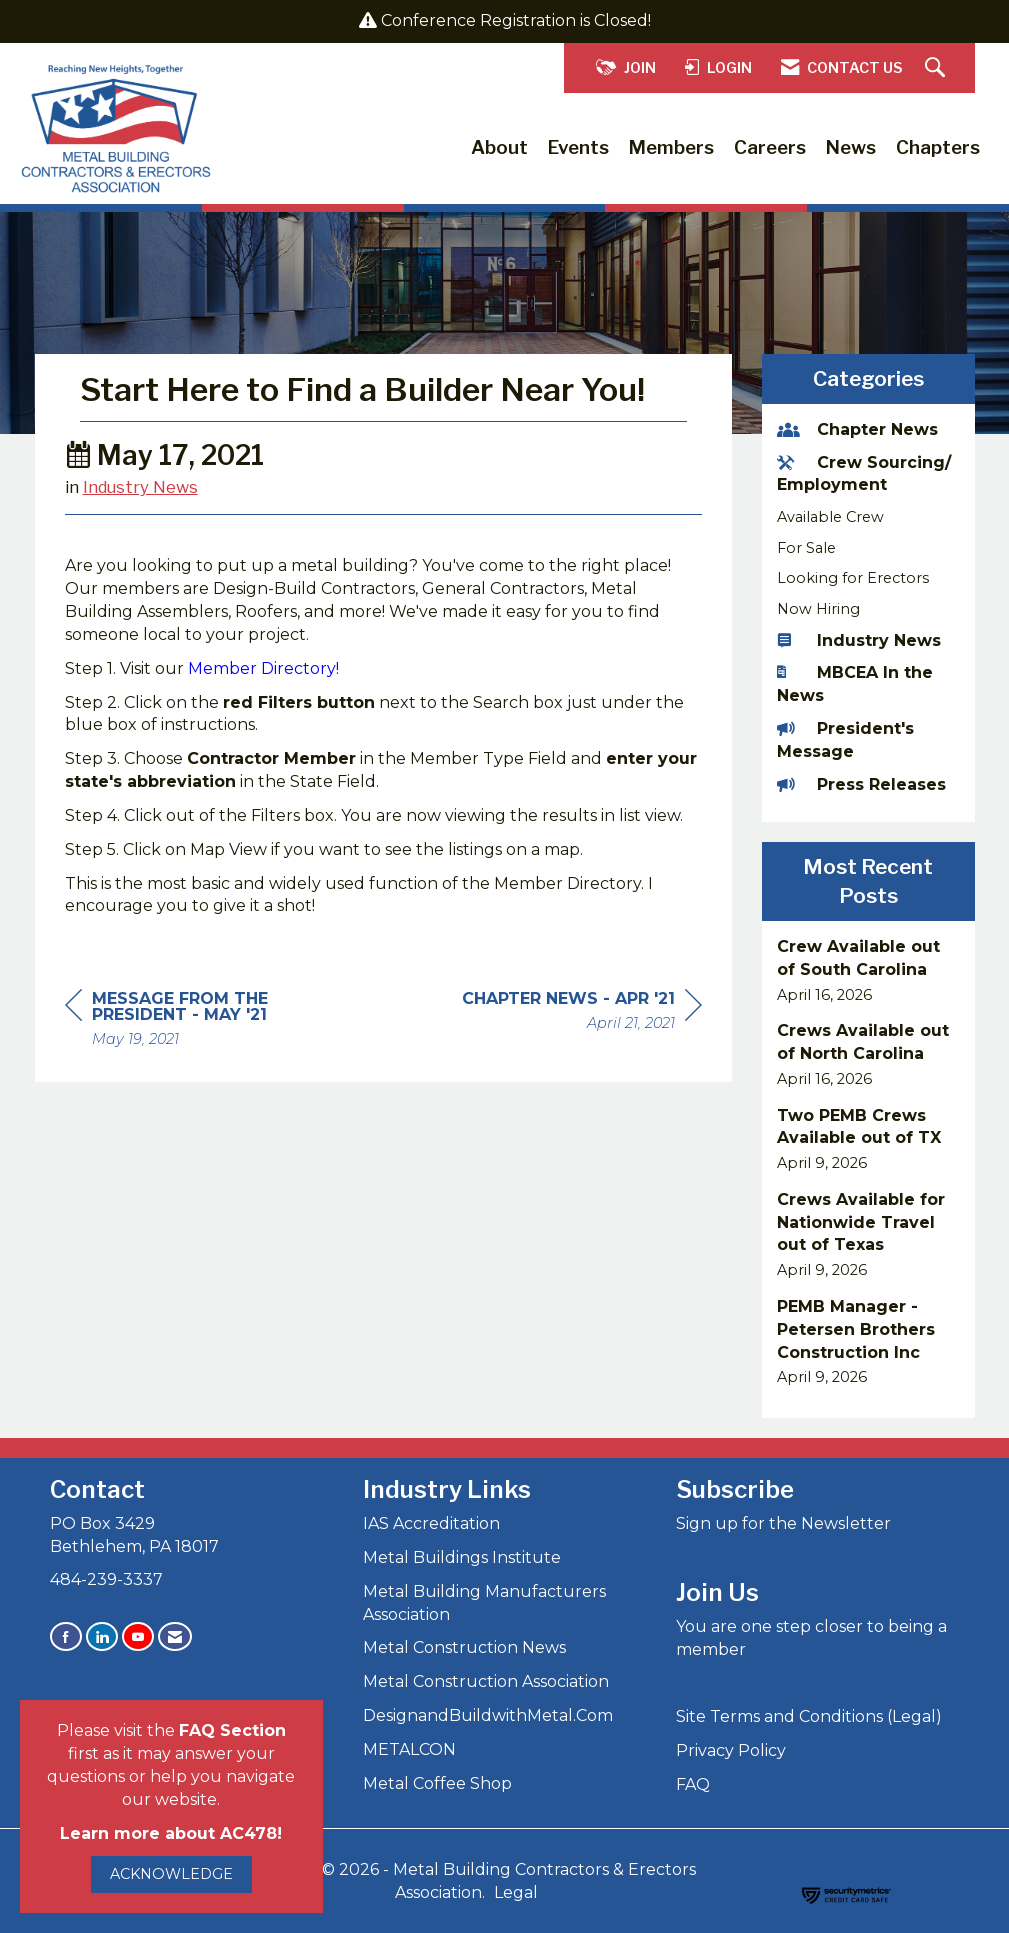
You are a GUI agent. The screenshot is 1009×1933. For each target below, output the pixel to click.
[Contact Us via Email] (175, 1636)
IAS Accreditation (431, 1523)
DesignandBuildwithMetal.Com (488, 1715)
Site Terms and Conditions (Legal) (809, 1716)
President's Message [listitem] (845, 740)
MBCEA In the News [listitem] (855, 684)
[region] (582, 1061)
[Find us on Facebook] (66, 1636)
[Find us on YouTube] (138, 1636)
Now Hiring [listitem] (818, 609)
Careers (770, 147)
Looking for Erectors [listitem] (853, 578)
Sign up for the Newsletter (783, 1523)
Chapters (938, 147)
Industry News (140, 535)
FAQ (693, 1784)
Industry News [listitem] (859, 640)
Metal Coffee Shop (437, 1783)
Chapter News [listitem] (857, 429)
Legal (516, 1892)
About (499, 147)
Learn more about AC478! (171, 1833)
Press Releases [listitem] (861, 784)
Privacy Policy (731, 1750)
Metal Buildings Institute (462, 1557)
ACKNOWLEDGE (171, 1874)
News (851, 147)
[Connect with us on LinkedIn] (102, 1636)
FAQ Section (232, 1730)
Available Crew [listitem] (830, 517)
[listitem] (868, 970)
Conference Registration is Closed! (516, 20)
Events (578, 147)
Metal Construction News (464, 1647)
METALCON (409, 1749)
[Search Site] (937, 68)
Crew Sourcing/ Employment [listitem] (864, 474)
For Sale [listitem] (806, 548)
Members (671, 147)
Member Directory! (263, 716)
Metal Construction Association (486, 1681)
